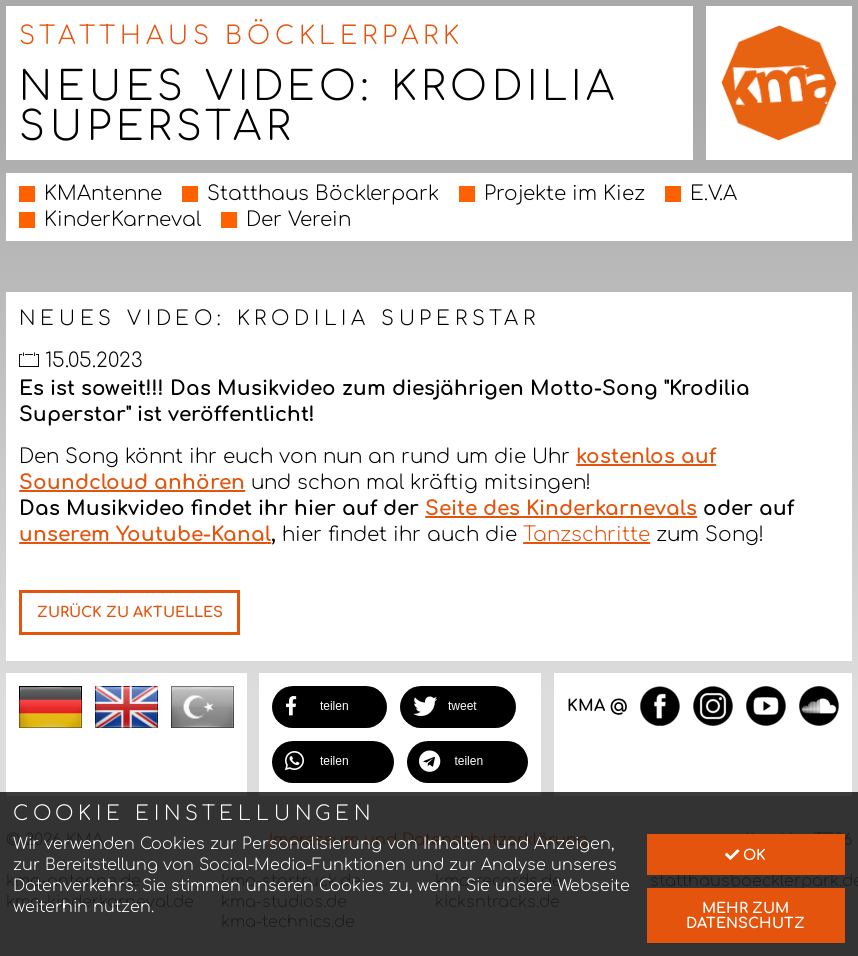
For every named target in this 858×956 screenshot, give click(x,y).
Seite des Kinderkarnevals (561, 508)
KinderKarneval (122, 219)
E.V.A (713, 193)
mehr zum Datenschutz (745, 915)
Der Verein (298, 219)
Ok (745, 855)
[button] (329, 707)
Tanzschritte (586, 534)
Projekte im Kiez (564, 193)
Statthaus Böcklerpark (323, 193)
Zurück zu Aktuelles (130, 612)
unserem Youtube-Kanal (145, 534)
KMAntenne (103, 193)
